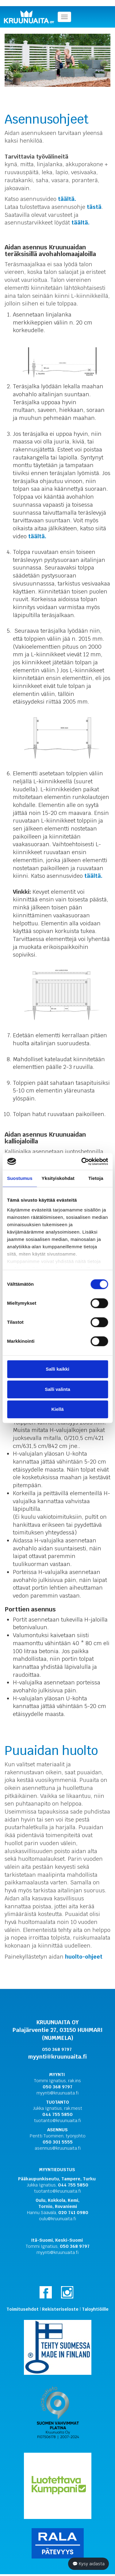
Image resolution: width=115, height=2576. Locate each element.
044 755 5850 (57, 2114)
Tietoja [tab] (95, 1178)
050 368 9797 (57, 2087)
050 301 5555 (58, 2142)
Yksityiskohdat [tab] (58, 1178)
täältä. (67, 198)
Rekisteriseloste (60, 2309)
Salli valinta (57, 1389)
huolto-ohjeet (83, 1956)
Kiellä (57, 1409)
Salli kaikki (57, 1369)
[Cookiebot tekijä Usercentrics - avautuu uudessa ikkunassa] (82, 1161)
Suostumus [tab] (20, 1178)
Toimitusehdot (22, 2309)
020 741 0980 (73, 2212)
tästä (94, 206)
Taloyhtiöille (95, 2309)
